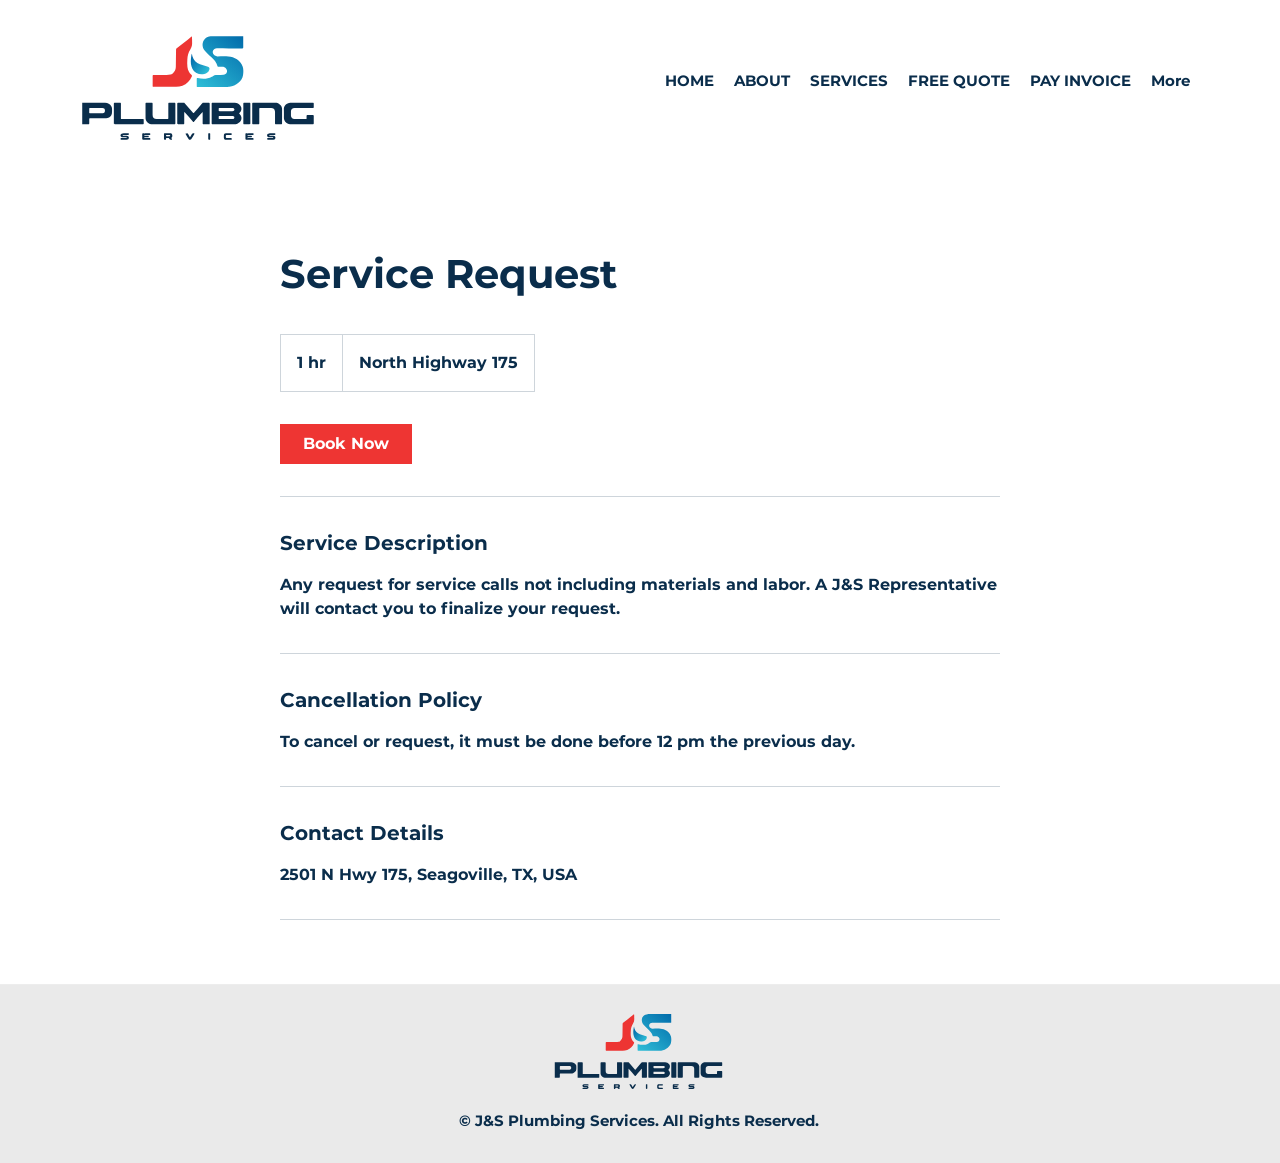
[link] (346, 444)
